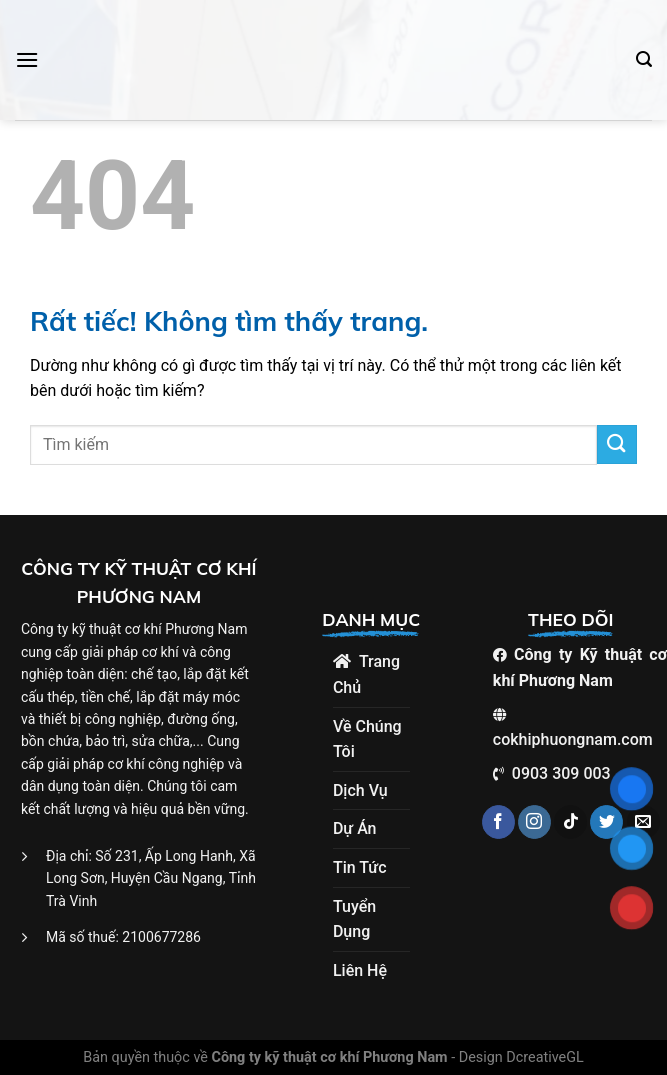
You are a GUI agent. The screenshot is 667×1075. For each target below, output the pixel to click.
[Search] (644, 59)
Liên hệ (360, 970)
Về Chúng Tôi (367, 739)
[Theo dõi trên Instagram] (534, 822)
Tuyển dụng (354, 919)
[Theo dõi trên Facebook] (498, 822)
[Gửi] (617, 444)
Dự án (355, 828)
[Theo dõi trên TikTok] (570, 822)
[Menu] (27, 59)
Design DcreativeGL (521, 1057)
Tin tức (360, 867)
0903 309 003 (561, 773)
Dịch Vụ (360, 790)
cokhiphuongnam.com (573, 739)
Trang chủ (366, 674)
